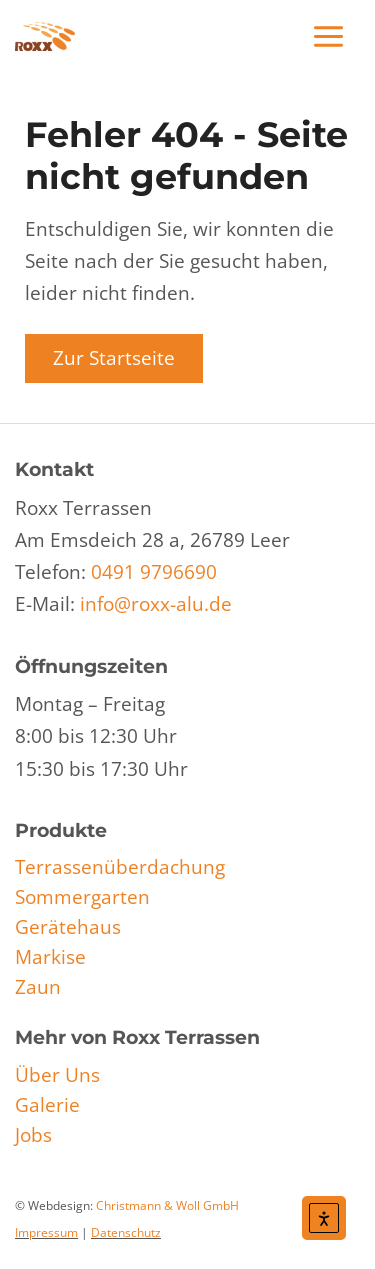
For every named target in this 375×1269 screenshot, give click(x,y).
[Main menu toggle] (329, 37)
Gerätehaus (68, 927)
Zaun (38, 987)
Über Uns (57, 1075)
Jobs (33, 1135)
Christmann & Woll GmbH (167, 1205)
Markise (50, 957)
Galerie (47, 1105)
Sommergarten (82, 897)
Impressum (46, 1232)
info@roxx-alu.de (156, 604)
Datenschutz (126, 1232)
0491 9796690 (154, 572)
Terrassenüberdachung (120, 867)
